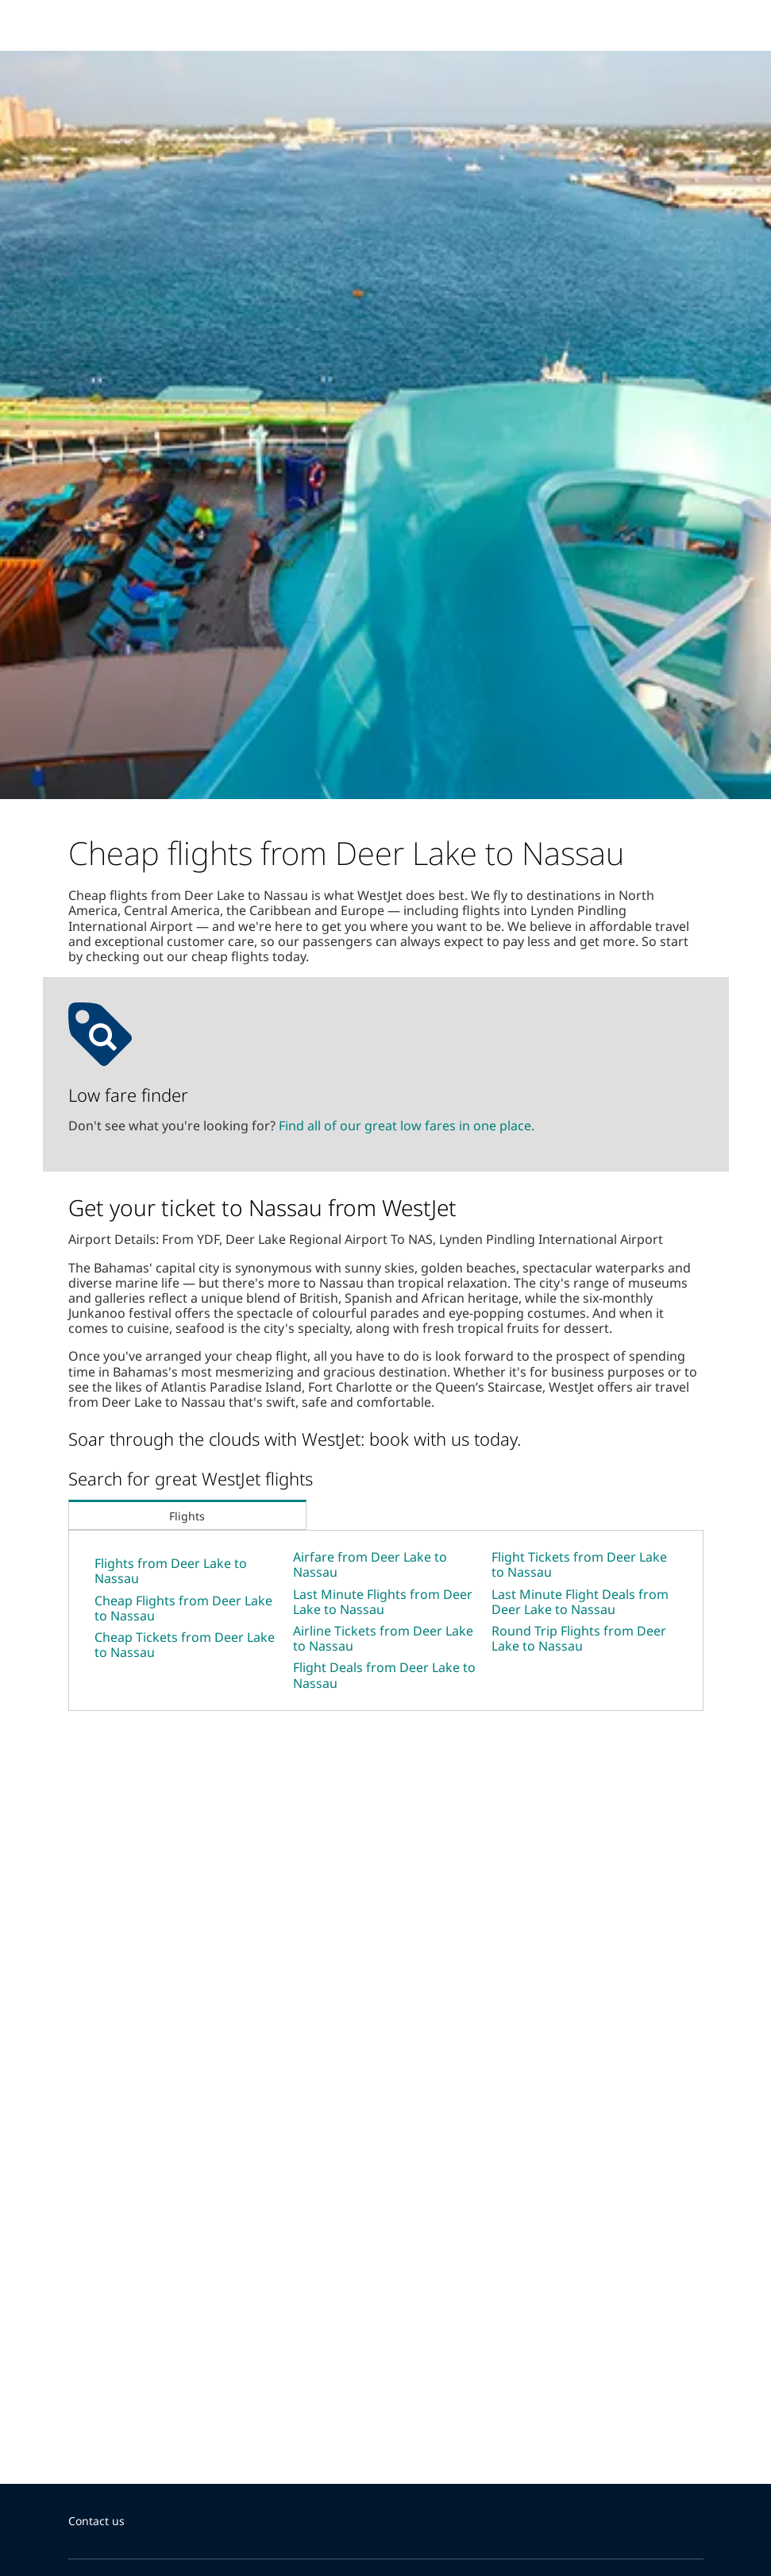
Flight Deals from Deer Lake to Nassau (384, 1675)
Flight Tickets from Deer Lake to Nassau (579, 1564)
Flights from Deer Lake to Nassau (170, 1570)
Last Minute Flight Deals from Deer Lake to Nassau (580, 1601)
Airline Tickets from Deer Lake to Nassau (383, 1638)
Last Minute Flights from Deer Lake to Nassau (382, 1601)
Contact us (96, 2520)
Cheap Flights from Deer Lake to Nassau (183, 1608)
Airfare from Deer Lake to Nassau (370, 1564)
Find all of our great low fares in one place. (406, 1125)
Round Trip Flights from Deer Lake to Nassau (579, 1638)
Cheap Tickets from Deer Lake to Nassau (184, 1644)
